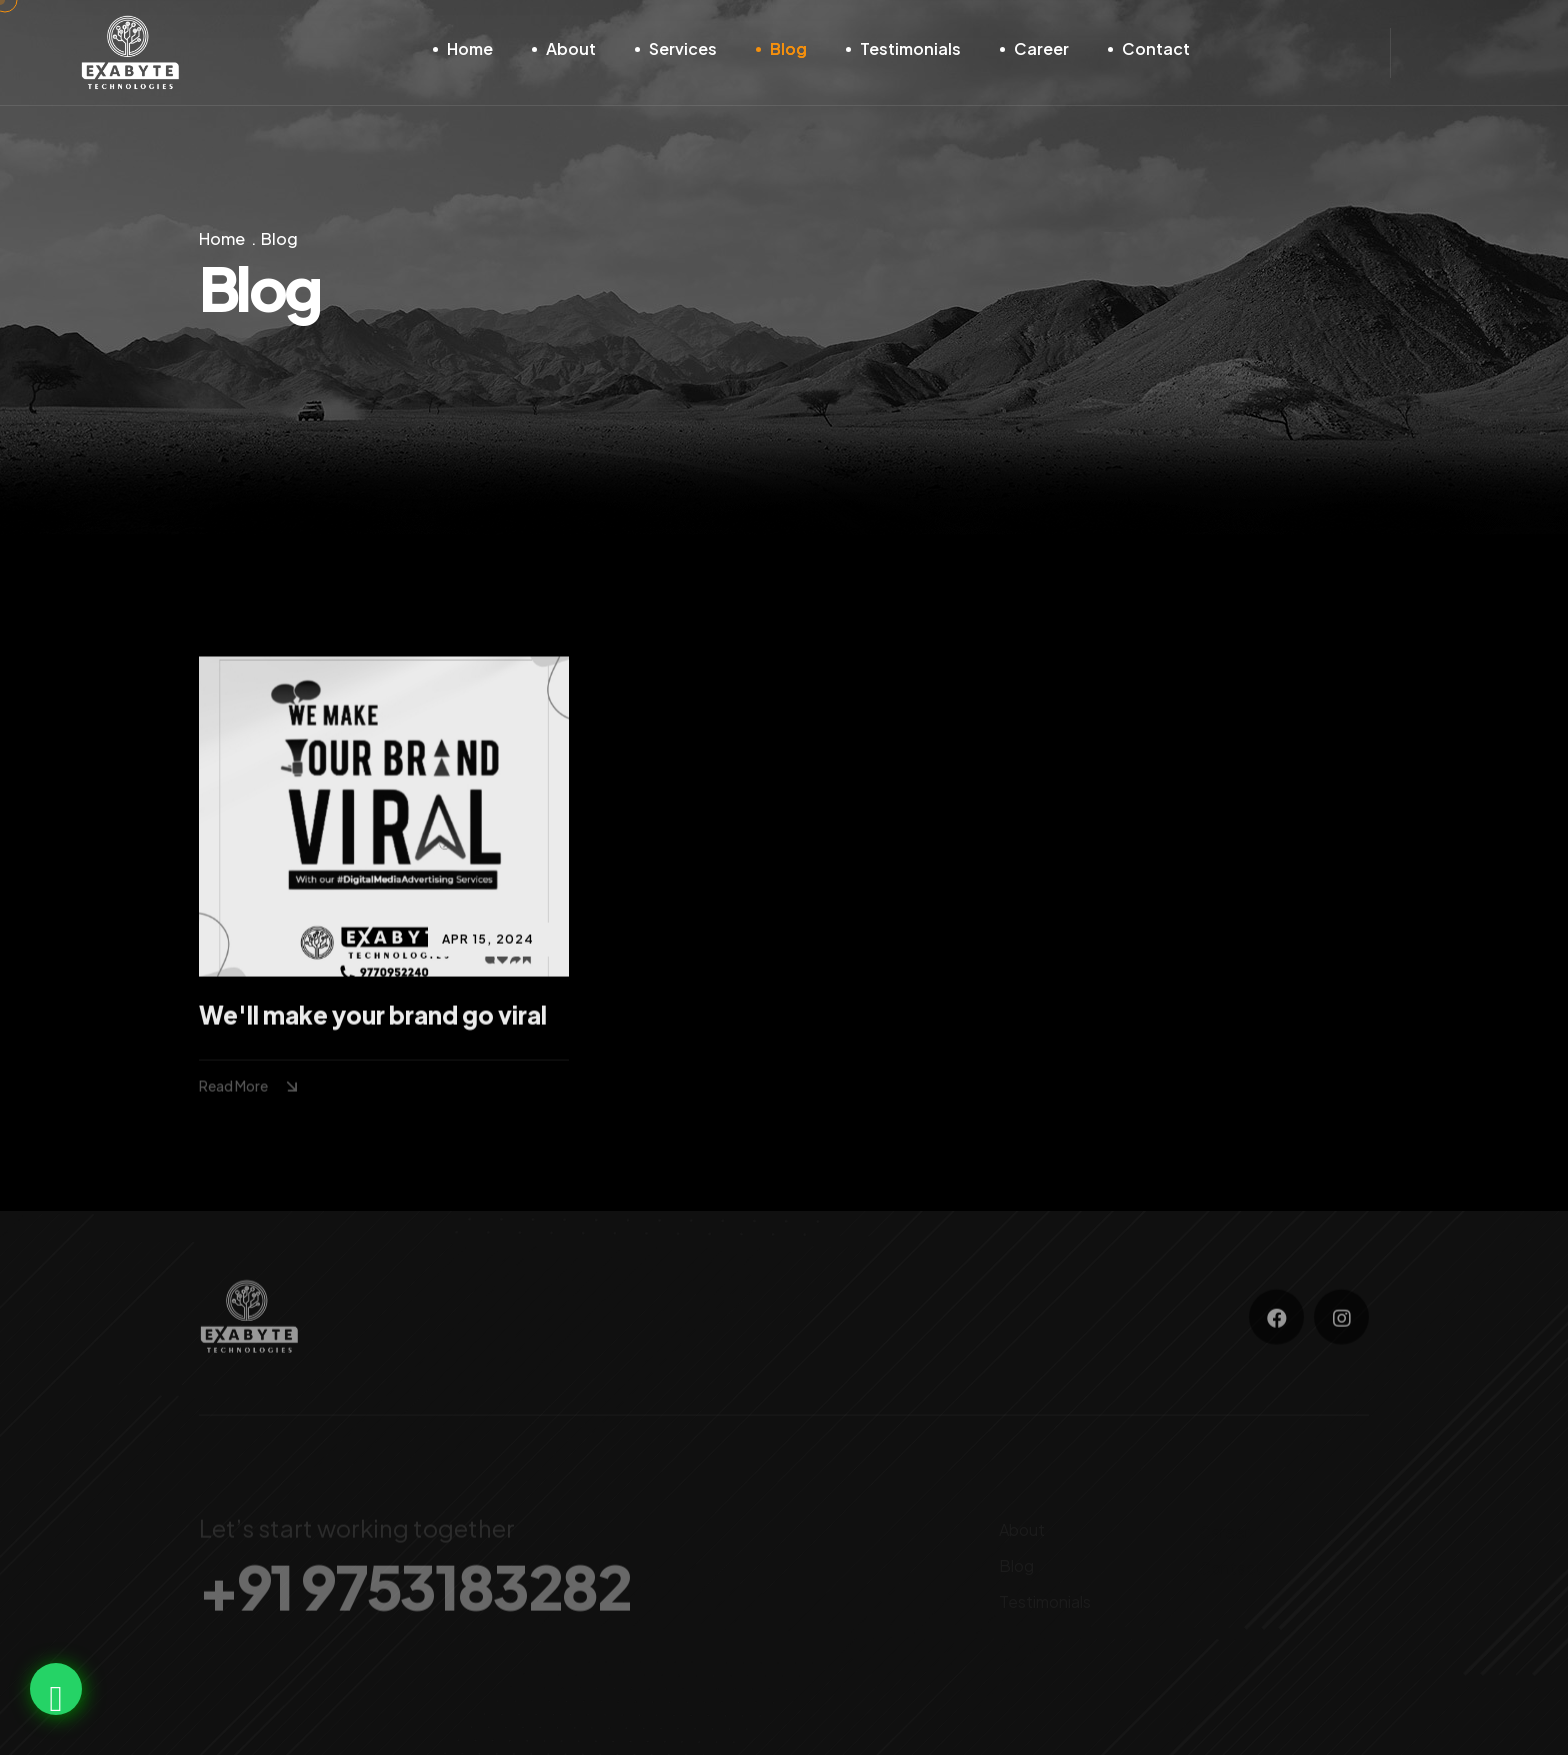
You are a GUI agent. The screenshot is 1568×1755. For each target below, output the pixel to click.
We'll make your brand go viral (373, 1017)
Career (1041, 48)
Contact (1156, 48)
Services (683, 48)
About (571, 48)
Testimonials (910, 48)
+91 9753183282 (414, 1593)
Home (470, 48)
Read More (250, 1088)
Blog (788, 48)
